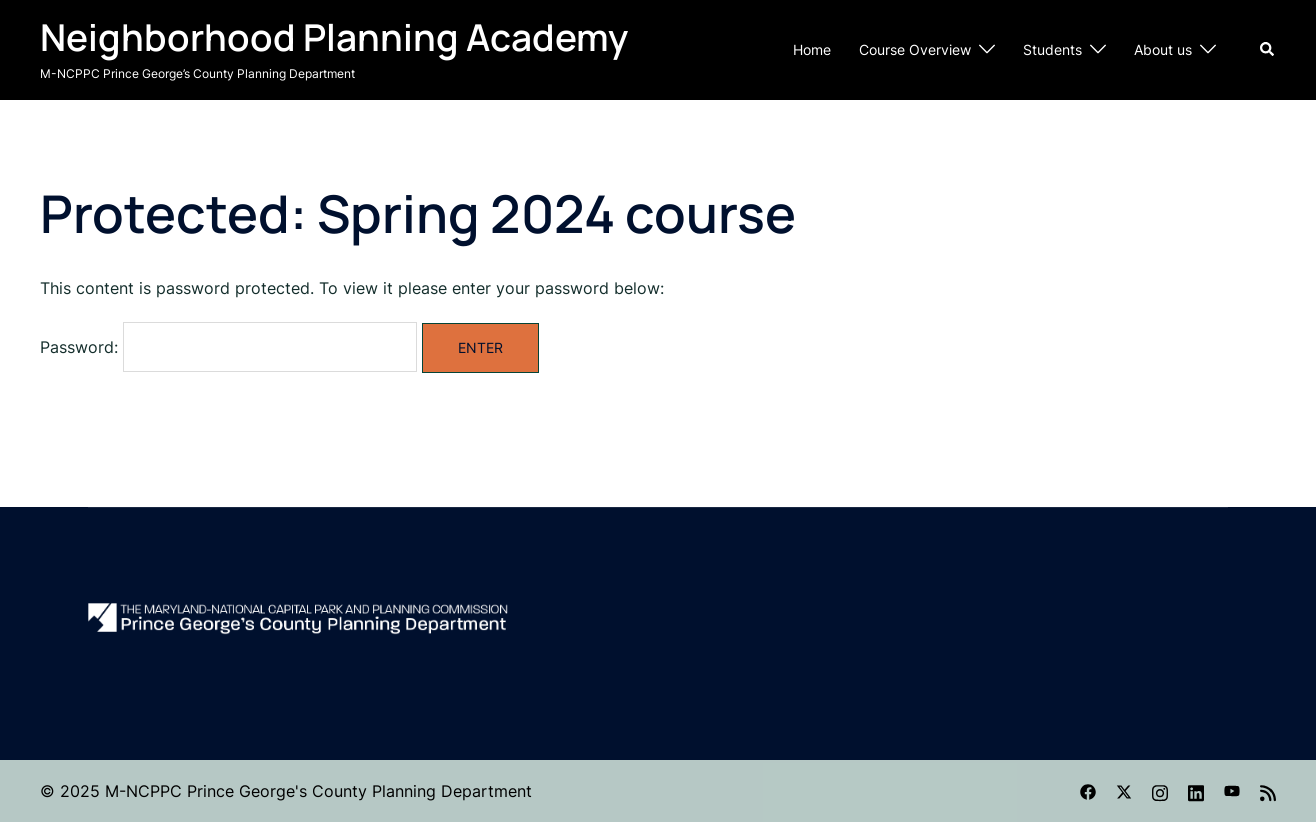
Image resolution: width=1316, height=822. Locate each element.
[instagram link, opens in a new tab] (1160, 791)
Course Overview (915, 49)
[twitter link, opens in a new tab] (1124, 791)
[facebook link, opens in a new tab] (1088, 791)
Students (1052, 49)
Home (812, 49)
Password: (228, 347)
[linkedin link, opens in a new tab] (1196, 791)
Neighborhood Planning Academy (334, 37)
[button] (1268, 50)
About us (1163, 49)
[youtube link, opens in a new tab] (1232, 791)
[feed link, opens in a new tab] (1268, 791)
